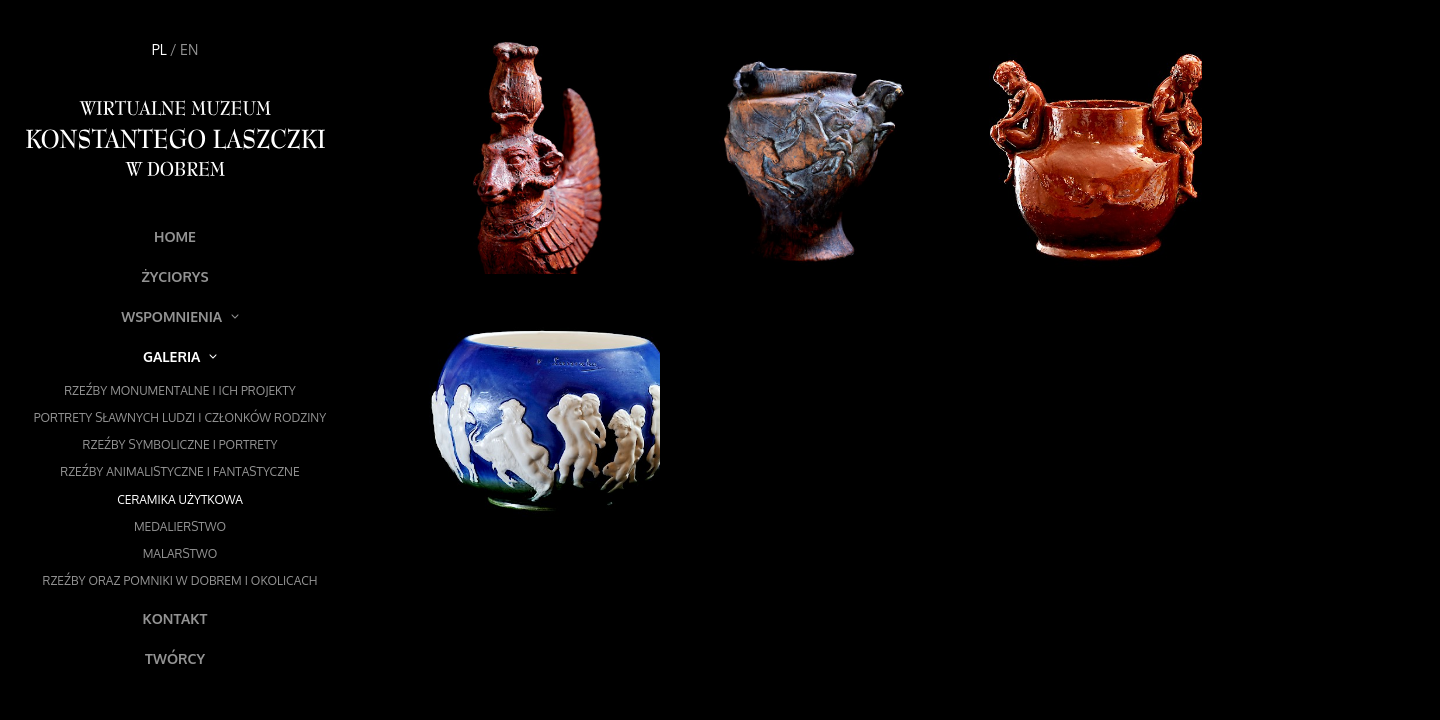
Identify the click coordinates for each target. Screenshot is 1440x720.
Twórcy (175, 658)
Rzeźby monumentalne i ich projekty (180, 390)
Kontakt (175, 618)
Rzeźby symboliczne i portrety (180, 444)
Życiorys (174, 276)
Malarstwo (180, 553)
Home (175, 236)
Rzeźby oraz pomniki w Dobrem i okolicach (180, 580)
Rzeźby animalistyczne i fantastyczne (179, 471)
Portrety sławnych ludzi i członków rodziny (180, 417)
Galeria (180, 356)
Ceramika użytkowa (180, 499)
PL (159, 49)
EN (189, 49)
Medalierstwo (180, 526)
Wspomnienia (180, 316)
